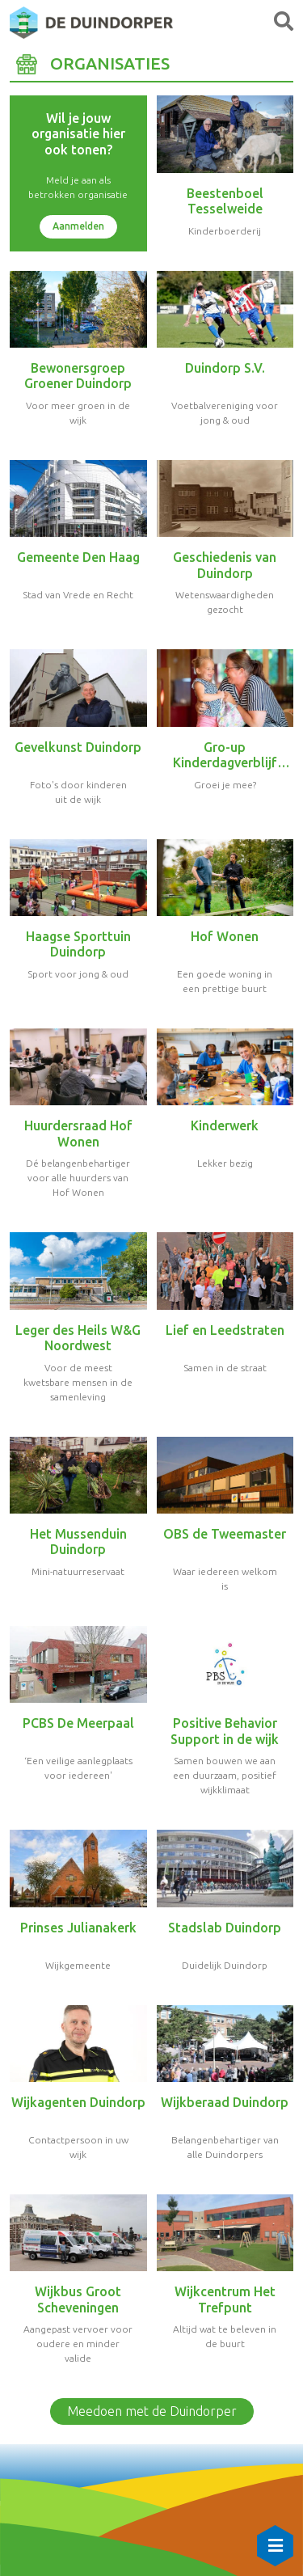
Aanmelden (78, 226)
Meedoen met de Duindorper (152, 2411)
